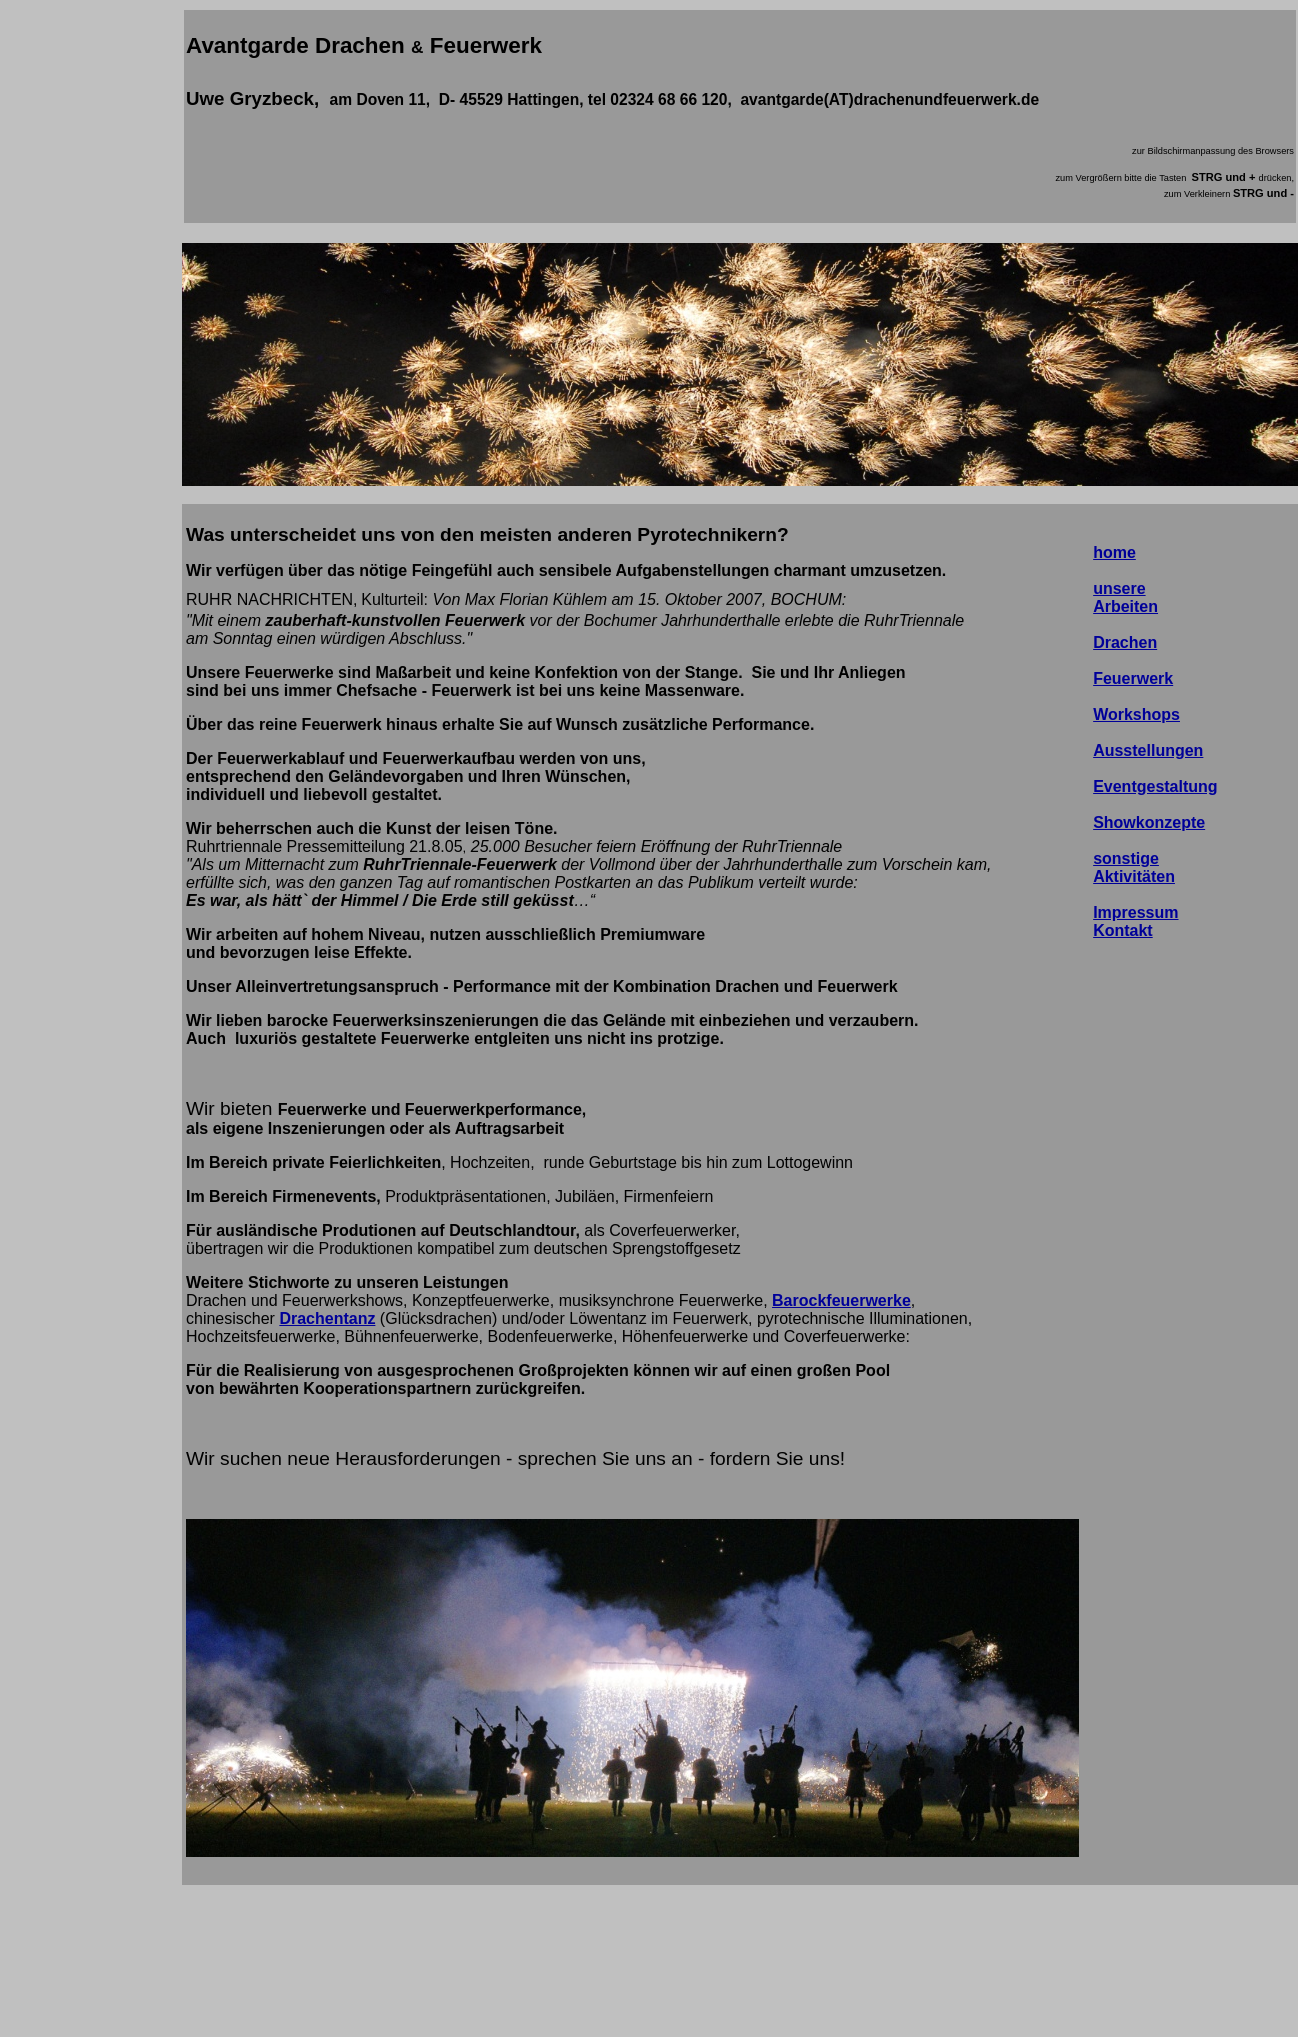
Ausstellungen (1148, 750)
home (1114, 552)
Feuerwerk (1133, 678)
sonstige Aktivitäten (1134, 867)
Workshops (1136, 714)
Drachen (1125, 642)
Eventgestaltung (1155, 786)
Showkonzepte (1149, 822)
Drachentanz (327, 1318)
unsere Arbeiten (1125, 597)
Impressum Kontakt (1135, 921)
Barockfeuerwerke (841, 1300)
